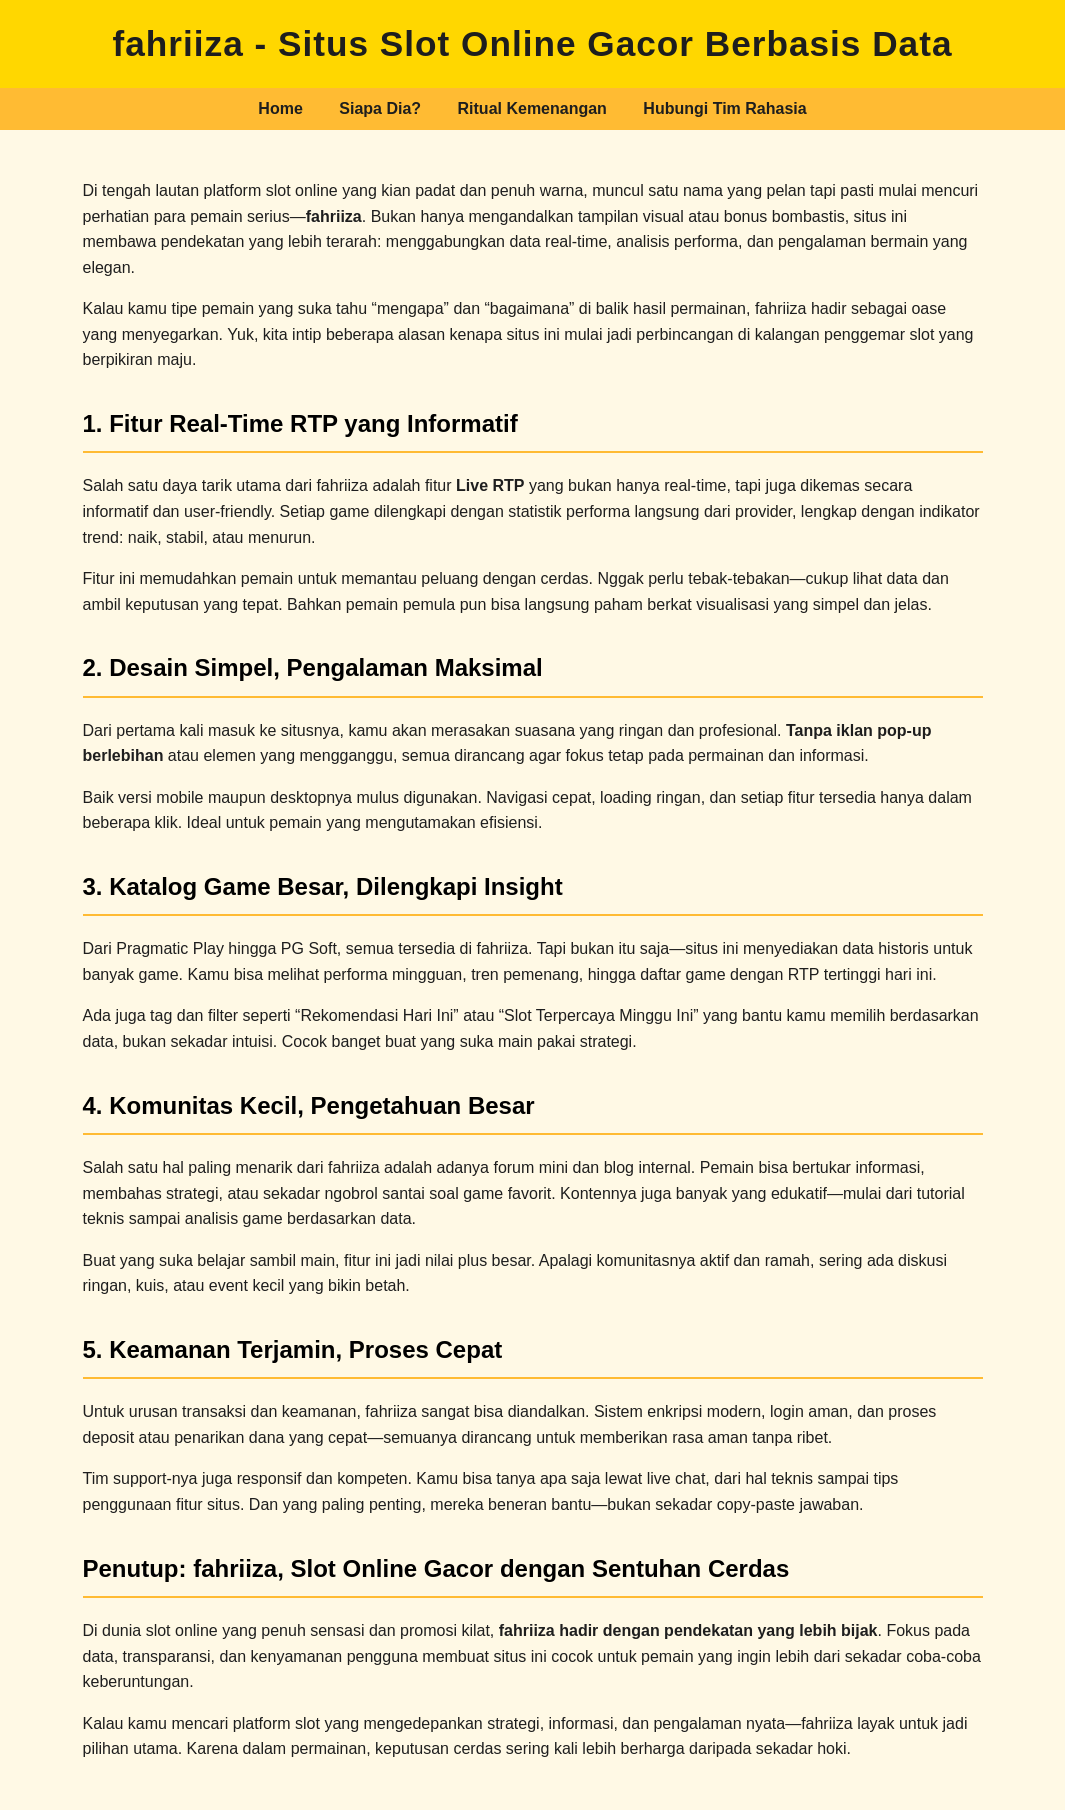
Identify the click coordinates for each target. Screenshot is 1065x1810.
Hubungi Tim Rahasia (724, 108)
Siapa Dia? (380, 108)
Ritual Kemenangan (532, 108)
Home (280, 108)
